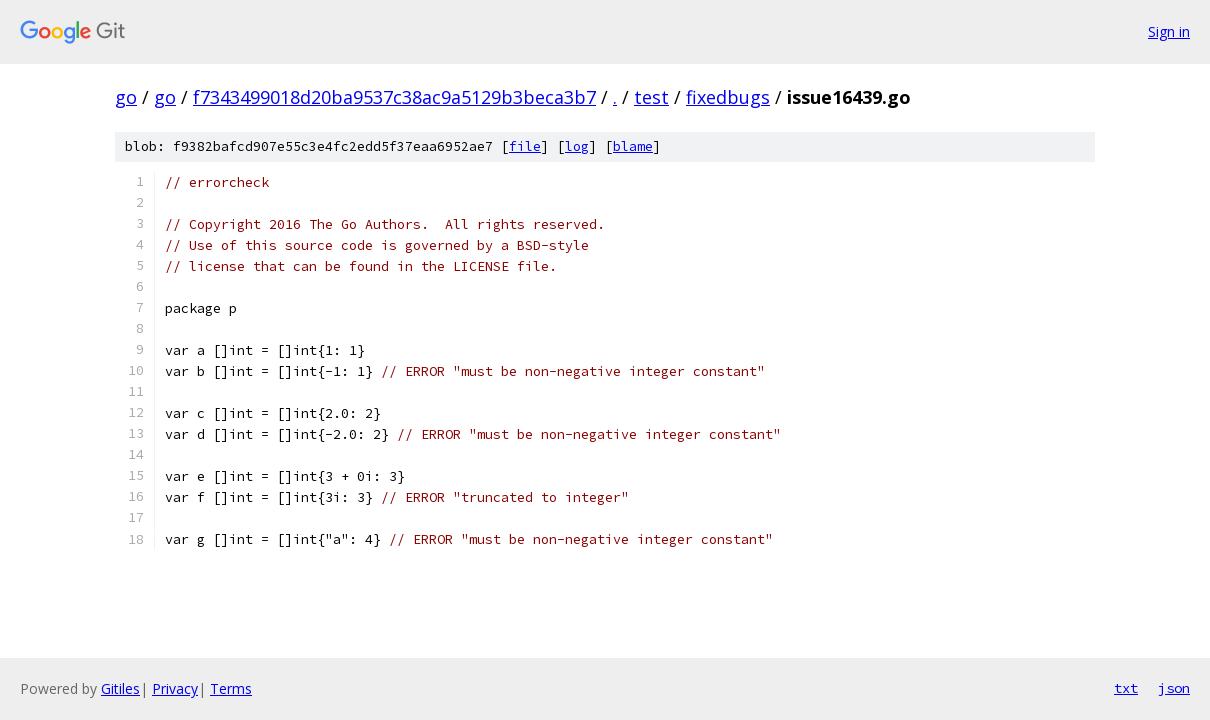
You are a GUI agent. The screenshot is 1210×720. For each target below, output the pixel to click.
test (651, 97)
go (126, 97)
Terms (231, 688)
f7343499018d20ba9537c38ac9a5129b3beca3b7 (394, 97)
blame (633, 146)
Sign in (1169, 31)
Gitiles (120, 688)
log (577, 146)
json (1174, 688)
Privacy (175, 688)
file (525, 146)
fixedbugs (728, 97)
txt (1126, 688)
